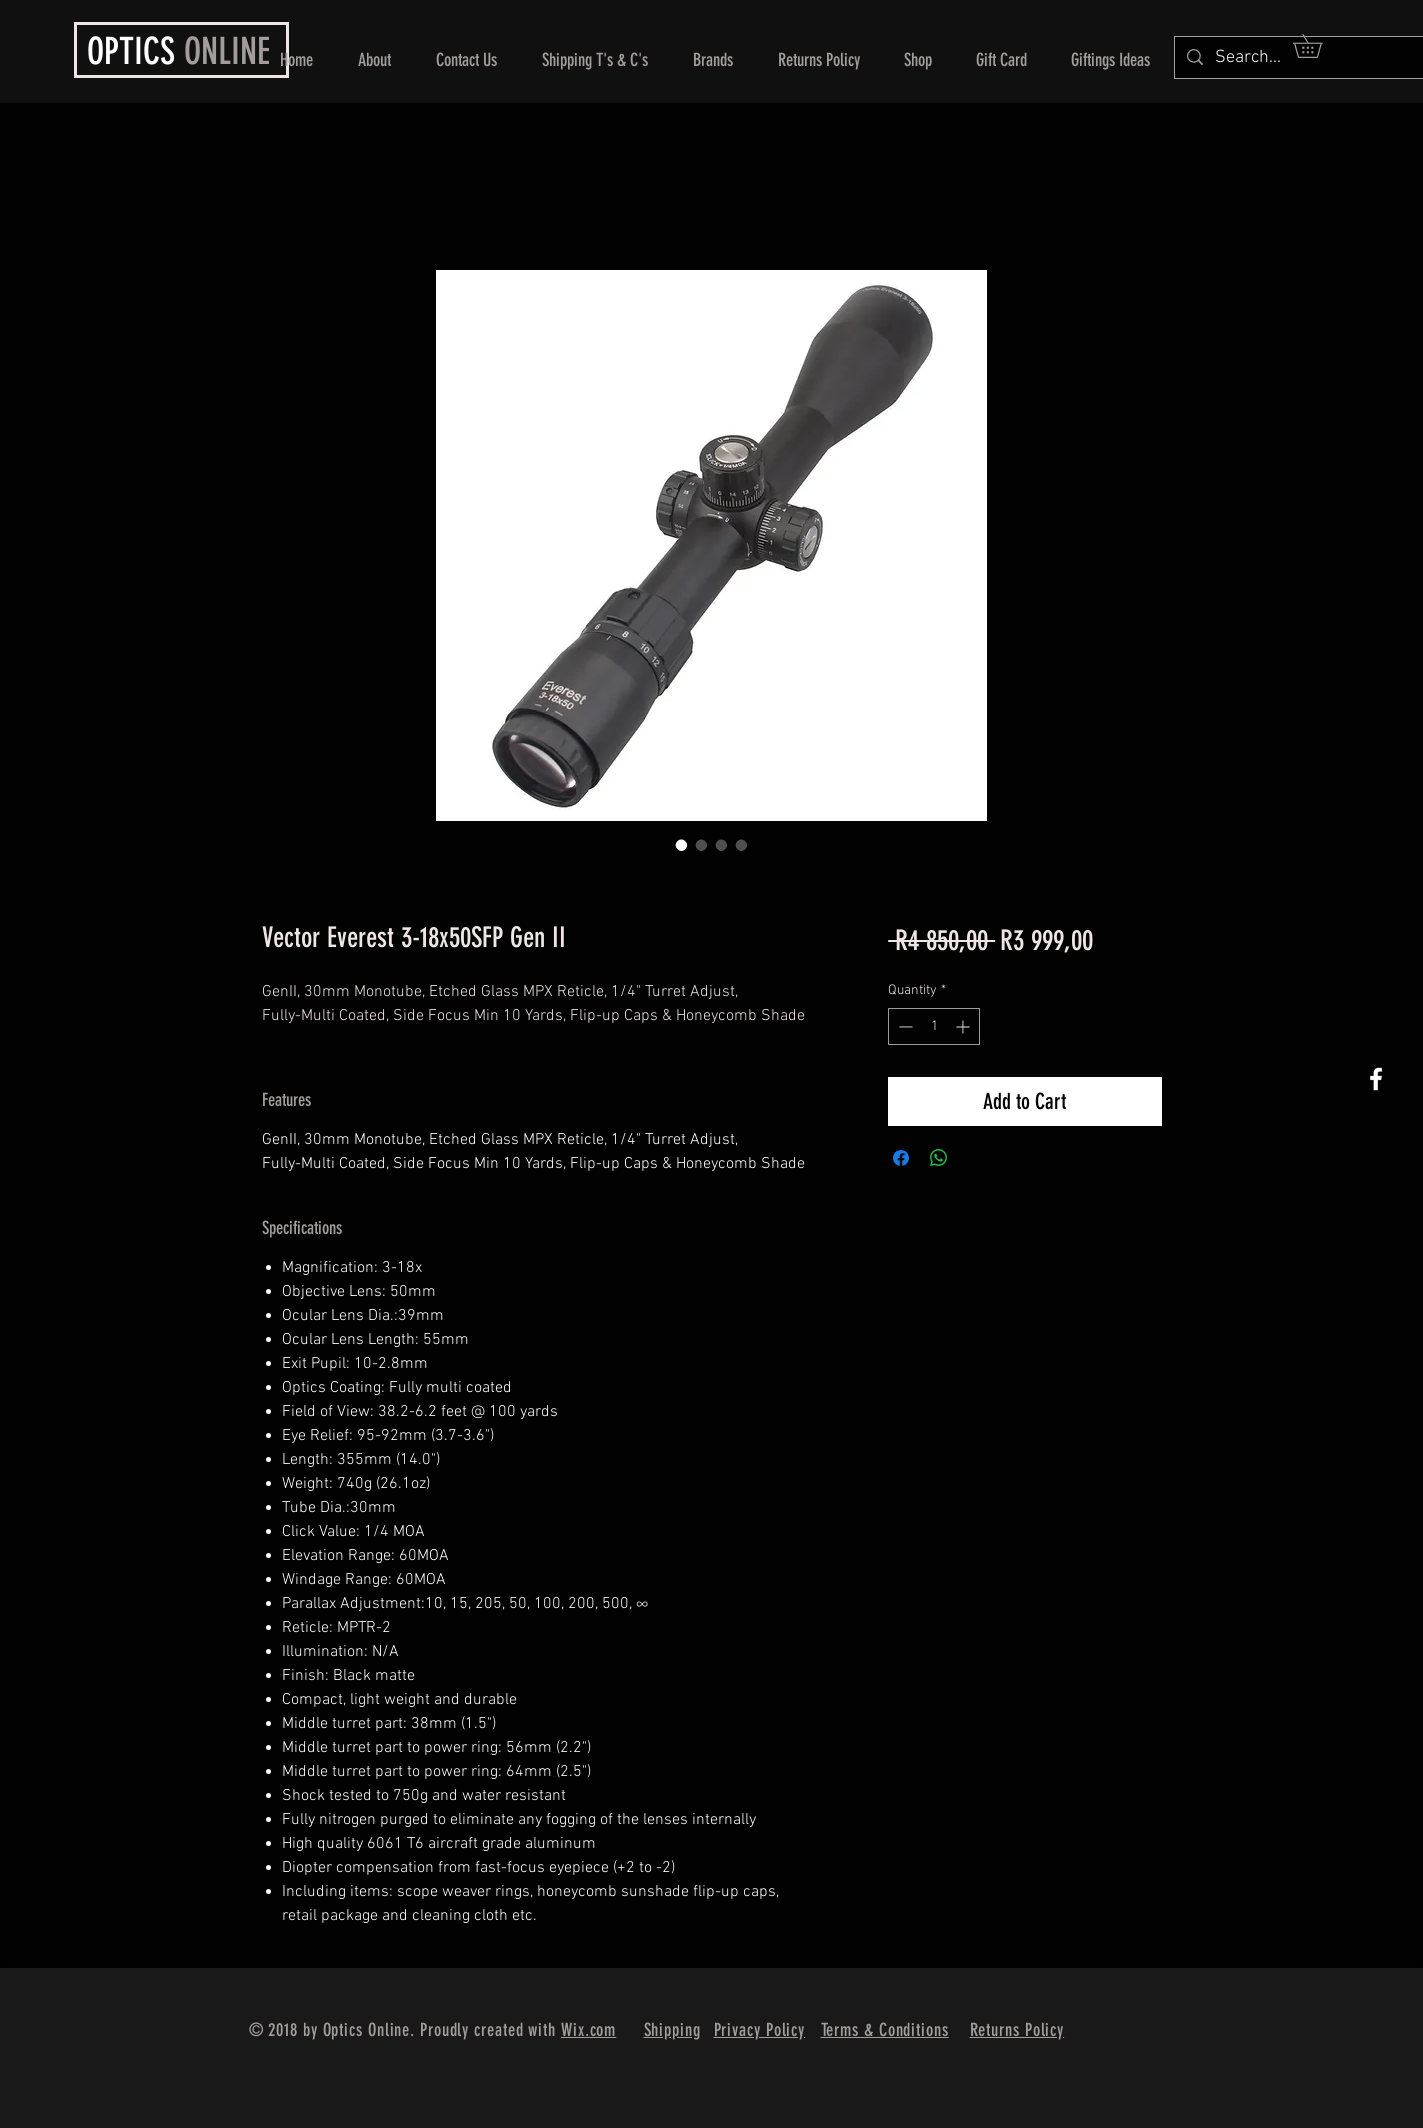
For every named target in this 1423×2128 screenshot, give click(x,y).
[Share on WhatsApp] (939, 1158)
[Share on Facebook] (901, 1158)
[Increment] (964, 1026)
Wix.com (588, 2030)
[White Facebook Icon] (1376, 1079)
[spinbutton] (934, 1026)
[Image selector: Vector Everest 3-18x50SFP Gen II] (682, 845)
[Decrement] (903, 1026)
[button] (1319, 46)
